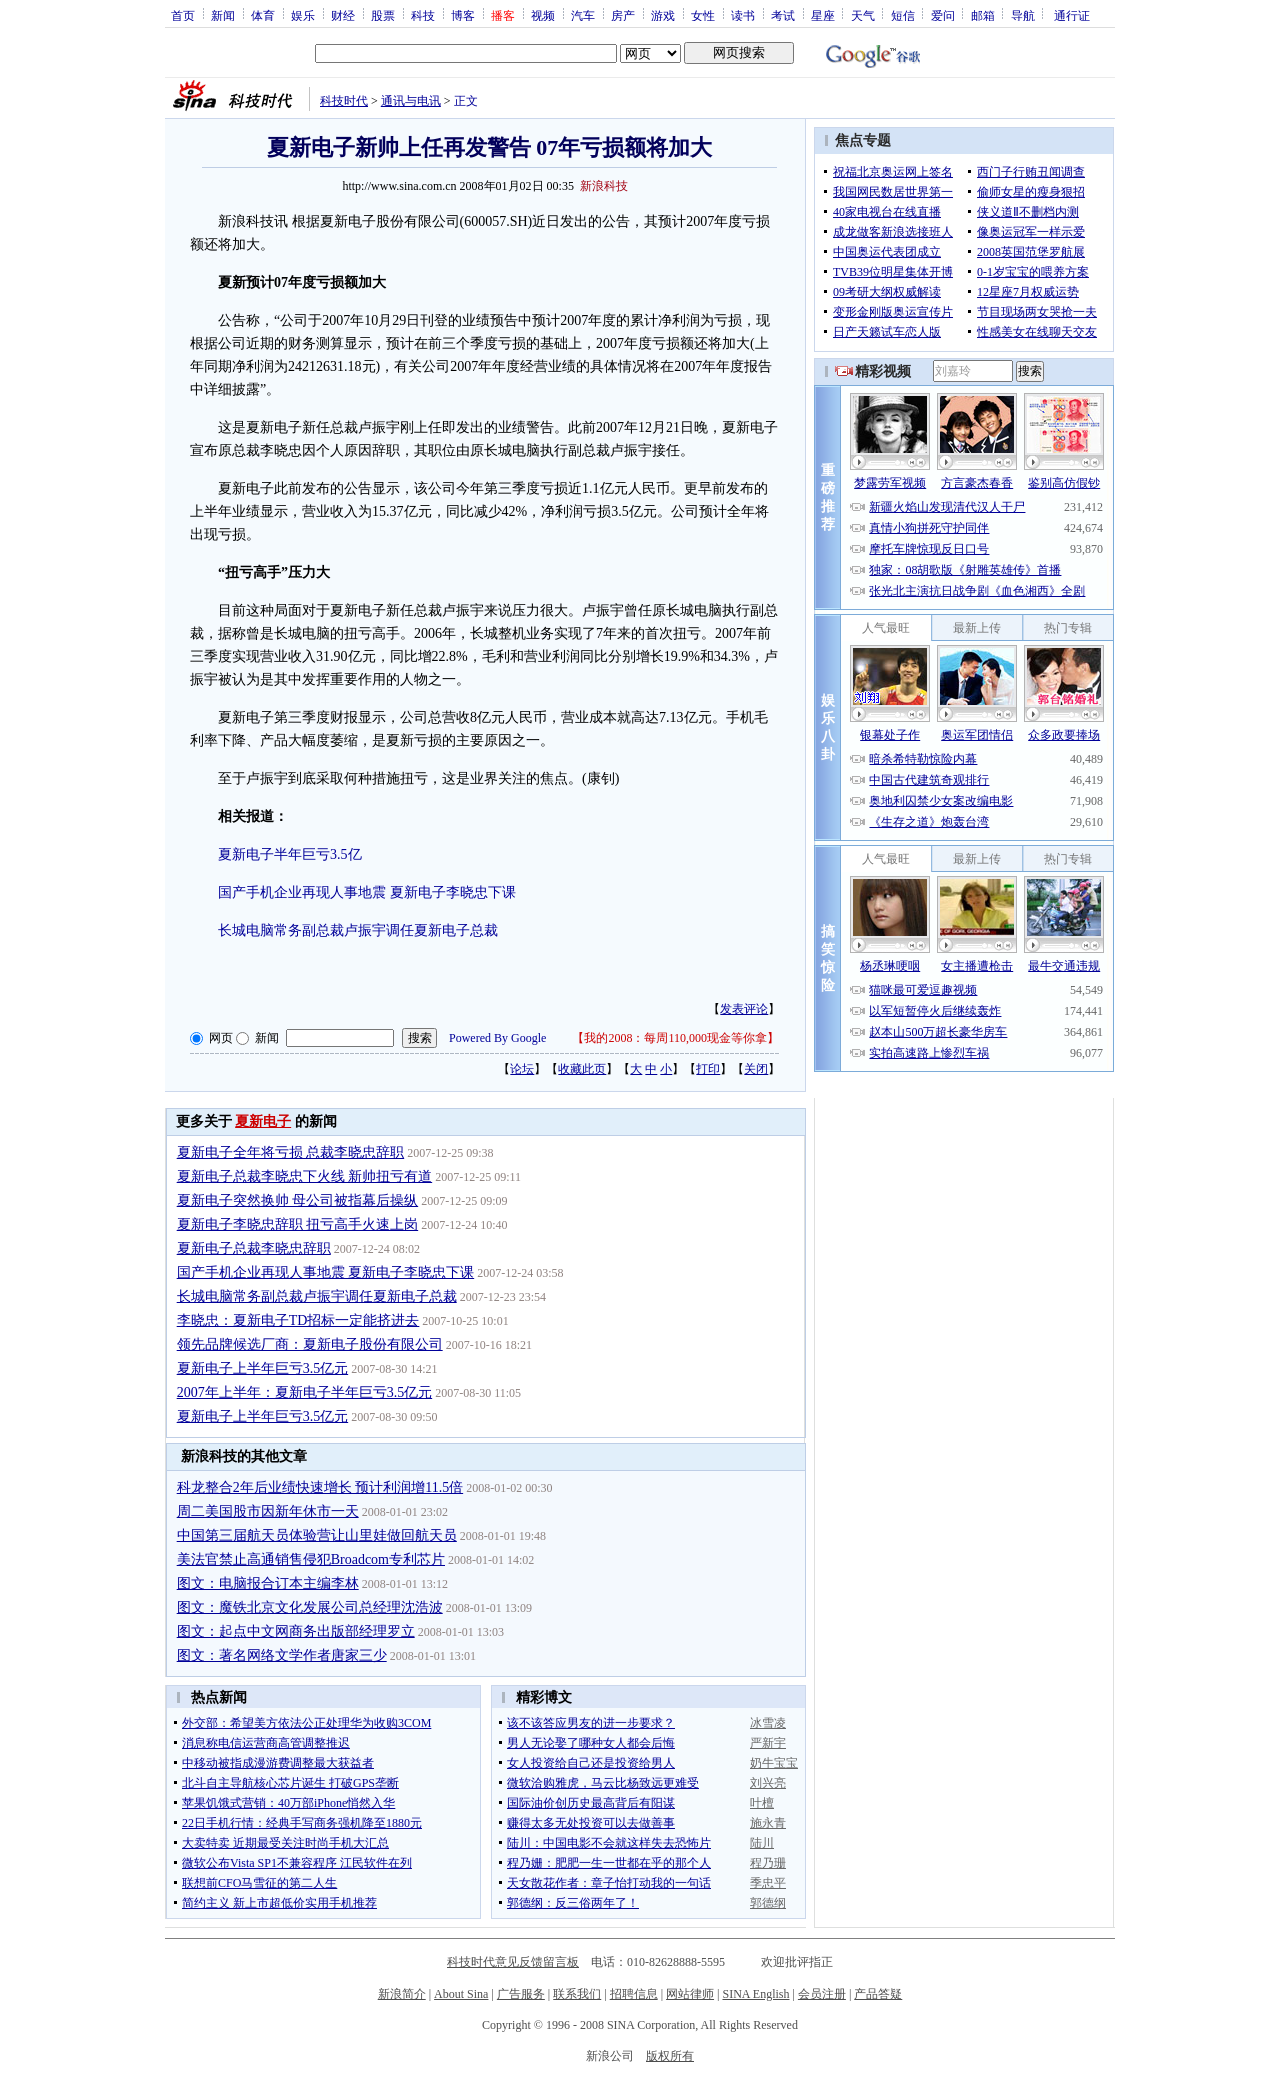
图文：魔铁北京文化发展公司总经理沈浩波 (310, 1607)
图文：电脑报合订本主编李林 (268, 1583)
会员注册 (822, 1994)
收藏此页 (582, 1069)
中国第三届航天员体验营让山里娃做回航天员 (317, 1535)
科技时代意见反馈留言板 (513, 1962)
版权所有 (670, 2056)
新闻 (223, 15)
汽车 (583, 15)
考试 (783, 15)
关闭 (756, 1069)
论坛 (522, 1069)
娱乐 (303, 15)
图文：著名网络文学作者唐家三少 (282, 1655)
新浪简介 (402, 1994)
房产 (623, 15)
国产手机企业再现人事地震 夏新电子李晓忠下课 (367, 892)
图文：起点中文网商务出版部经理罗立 (296, 1631)
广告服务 (521, 1994)
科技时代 (344, 101)
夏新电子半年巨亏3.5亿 (290, 854)
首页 (183, 15)
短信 (903, 15)
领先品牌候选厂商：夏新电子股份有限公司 (310, 1344)
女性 (703, 15)
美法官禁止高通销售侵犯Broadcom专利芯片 (311, 1559)
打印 (708, 1069)
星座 (823, 15)
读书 (743, 15)
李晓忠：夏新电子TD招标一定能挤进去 (298, 1320)
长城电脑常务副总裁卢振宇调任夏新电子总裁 (358, 930)
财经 (343, 15)
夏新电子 (263, 1121)
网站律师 (690, 1994)
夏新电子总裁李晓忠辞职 (254, 1248)
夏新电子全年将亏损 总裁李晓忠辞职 (291, 1152)
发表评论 (744, 1009)
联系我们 (577, 1994)
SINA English (755, 1994)
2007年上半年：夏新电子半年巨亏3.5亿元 (305, 1392)
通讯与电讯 (411, 101)
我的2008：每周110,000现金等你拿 (675, 1038)
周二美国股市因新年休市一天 (268, 1511)
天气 (863, 15)
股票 (383, 15)
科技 (423, 15)
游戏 (663, 15)
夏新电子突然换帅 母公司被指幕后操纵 (298, 1200)
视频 (543, 15)
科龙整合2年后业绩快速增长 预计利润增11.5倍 (320, 1487)
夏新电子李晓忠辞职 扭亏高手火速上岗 (298, 1224)
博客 (463, 15)
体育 (263, 15)
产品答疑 (878, 1994)
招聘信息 (634, 1994)
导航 (1023, 15)
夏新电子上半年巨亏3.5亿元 (263, 1368)
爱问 (943, 15)
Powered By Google (497, 1038)
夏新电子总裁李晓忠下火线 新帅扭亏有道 (305, 1176)
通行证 (1072, 15)
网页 (221, 1038)
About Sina (461, 1994)
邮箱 (983, 15)
